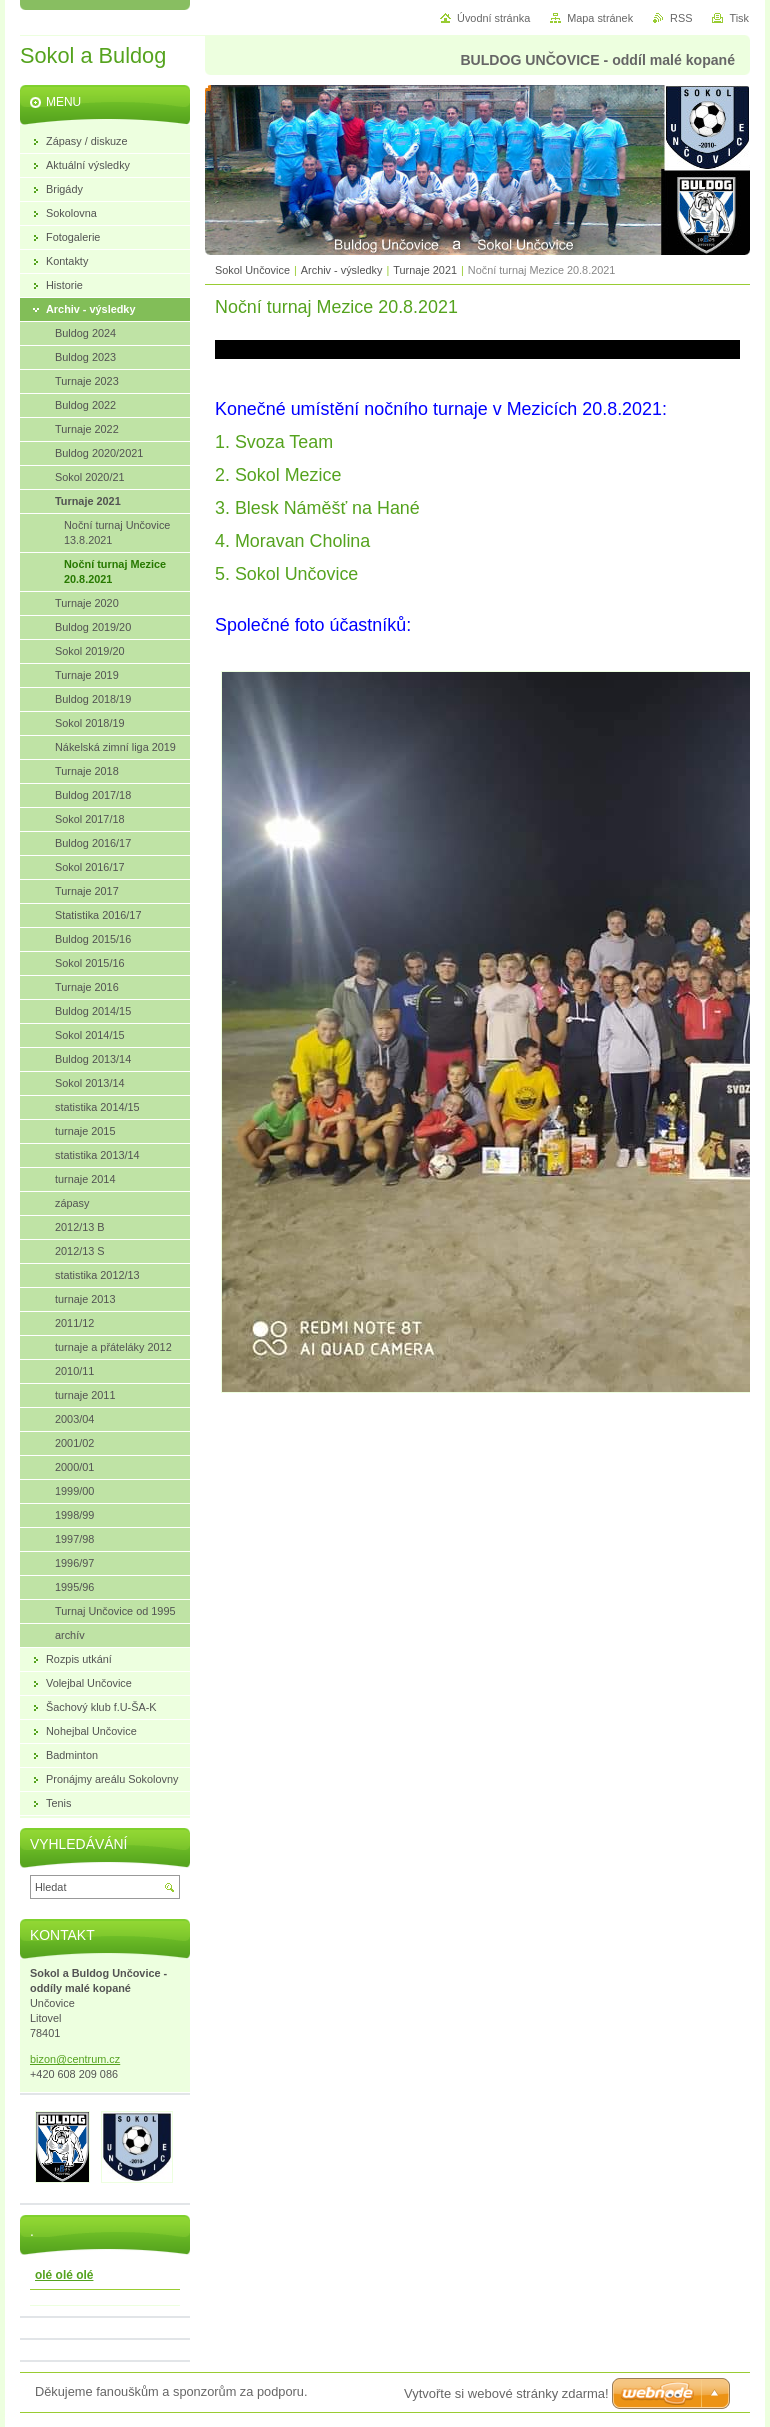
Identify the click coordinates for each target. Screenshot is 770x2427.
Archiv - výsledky (342, 270)
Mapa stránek (600, 18)
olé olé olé (64, 2275)
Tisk (739, 18)
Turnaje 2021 (425, 270)
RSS (681, 18)
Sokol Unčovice (252, 270)
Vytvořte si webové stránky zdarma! (506, 2393)
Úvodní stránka (493, 18)
